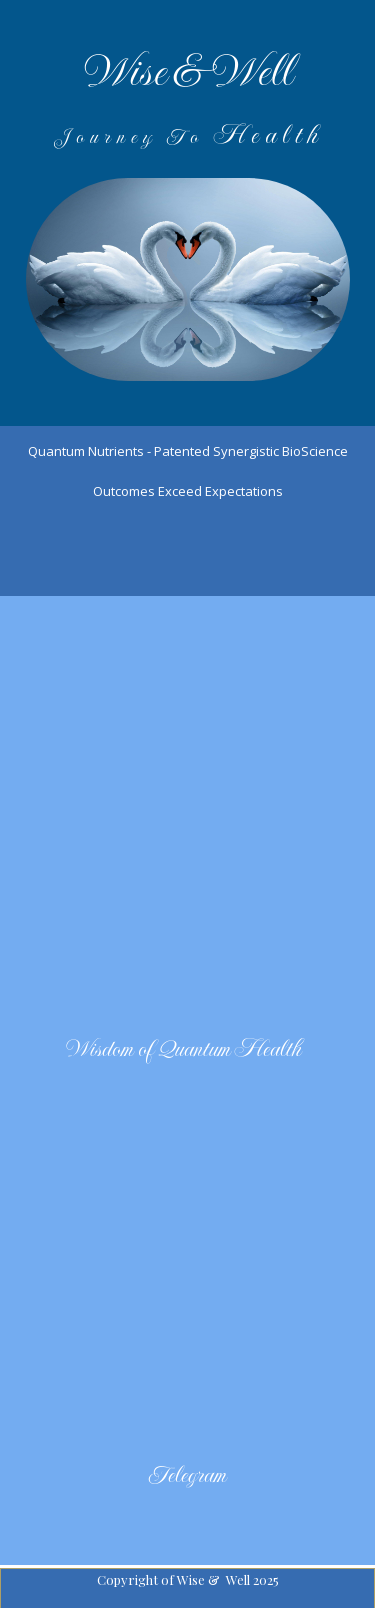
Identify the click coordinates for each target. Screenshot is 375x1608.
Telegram (187, 1474)
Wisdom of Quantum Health (185, 1048)
